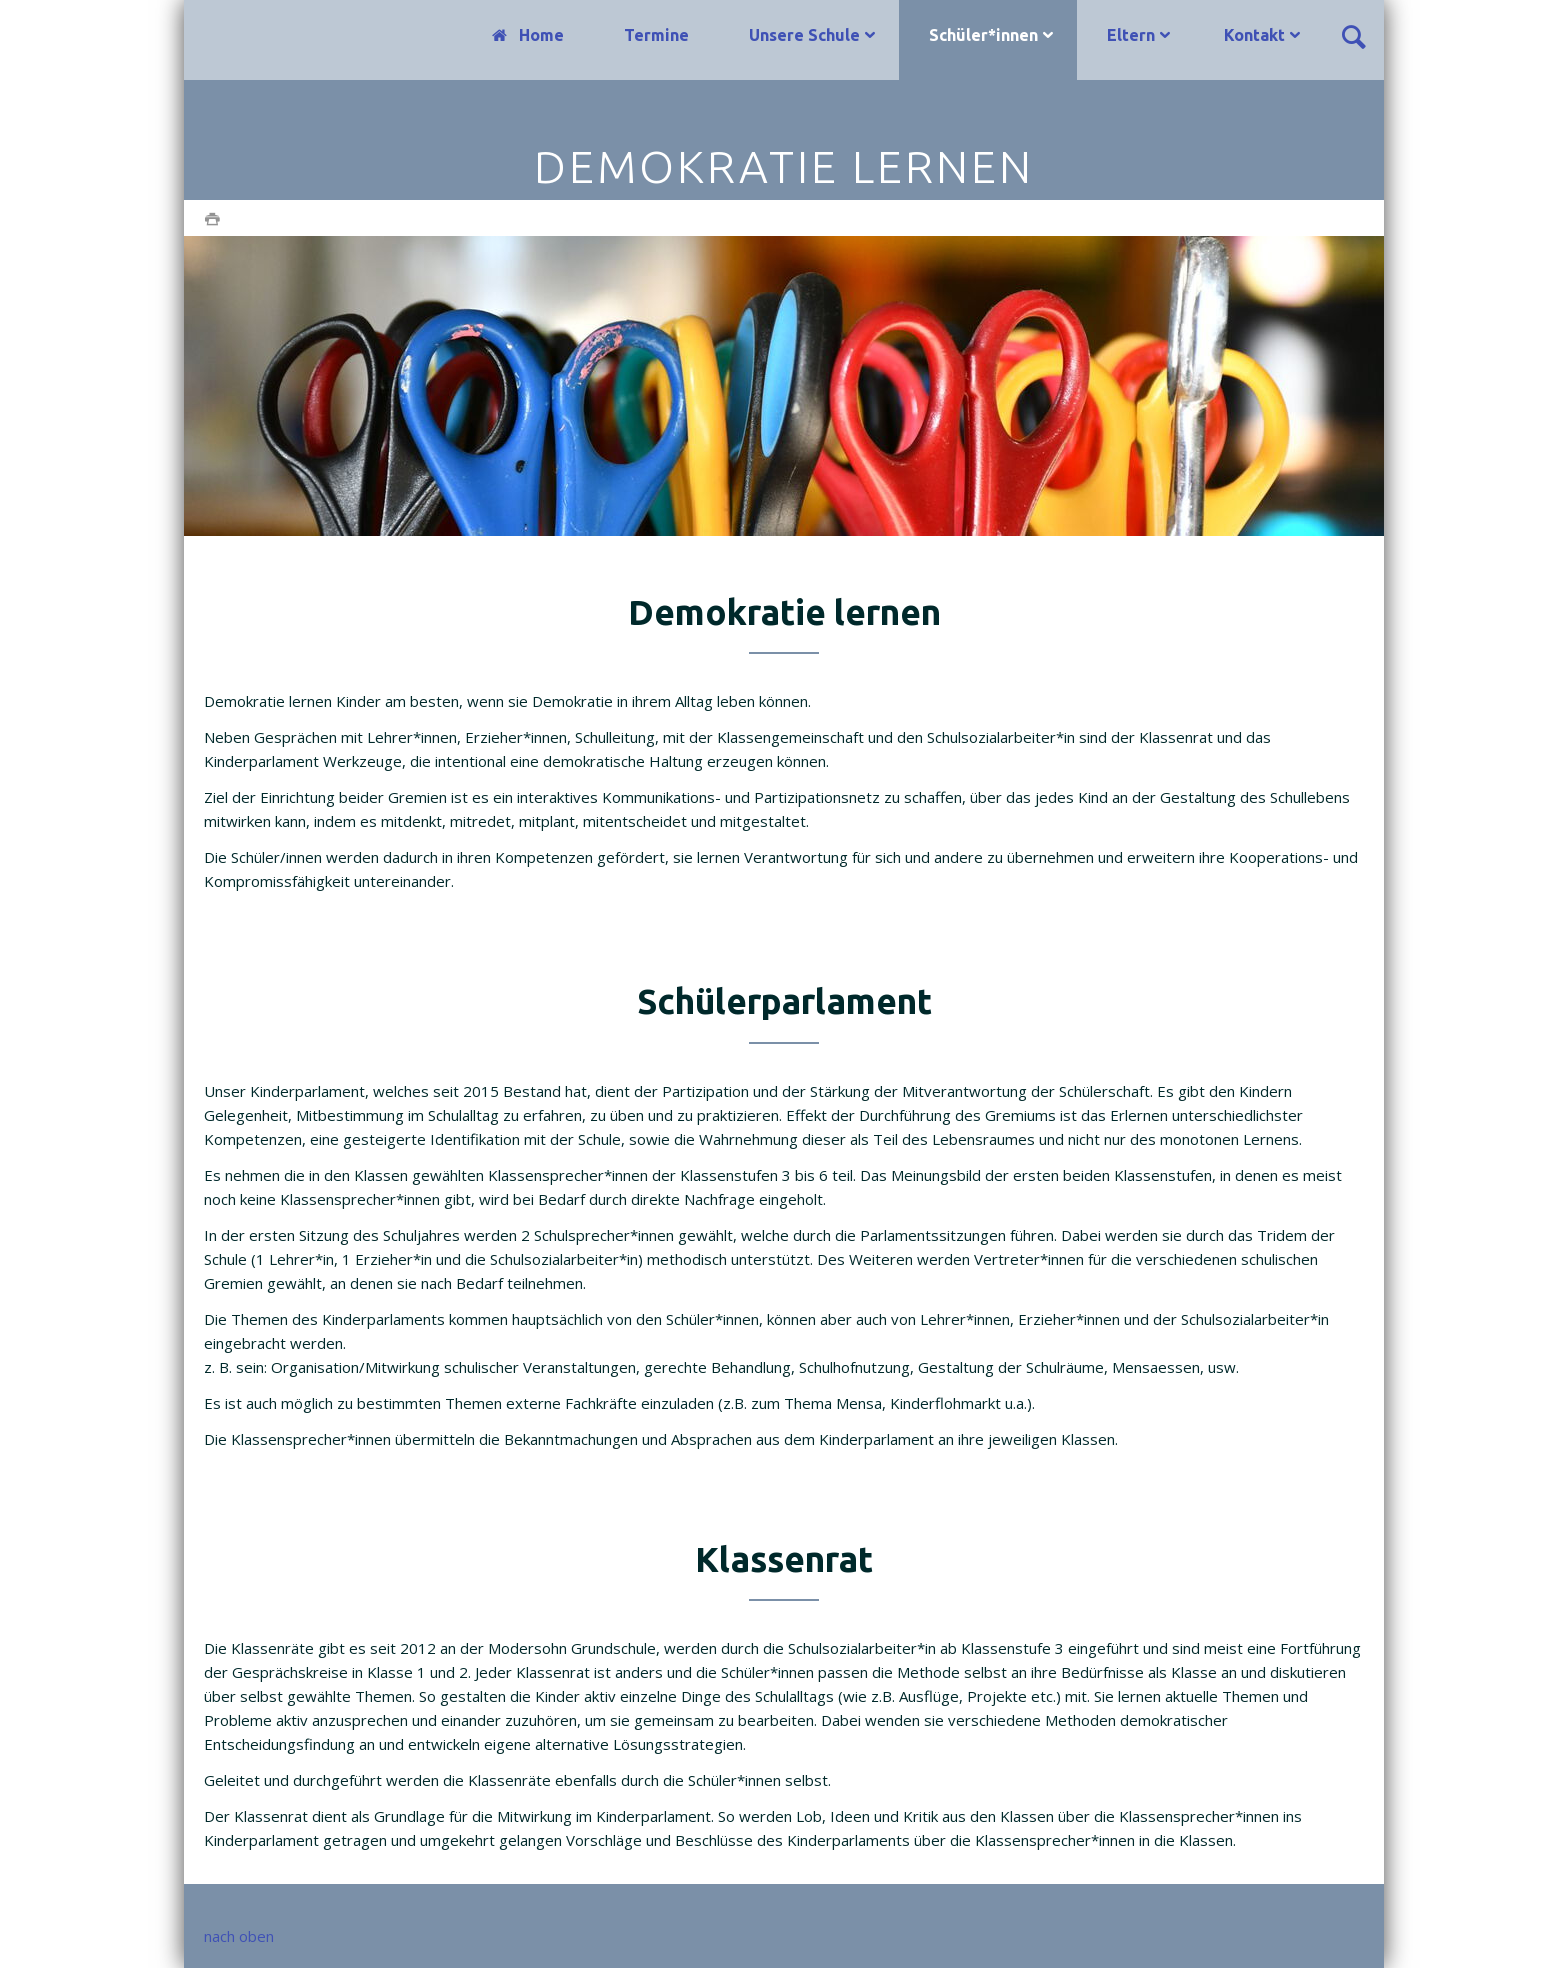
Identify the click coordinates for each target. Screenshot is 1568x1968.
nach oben (239, 1936)
